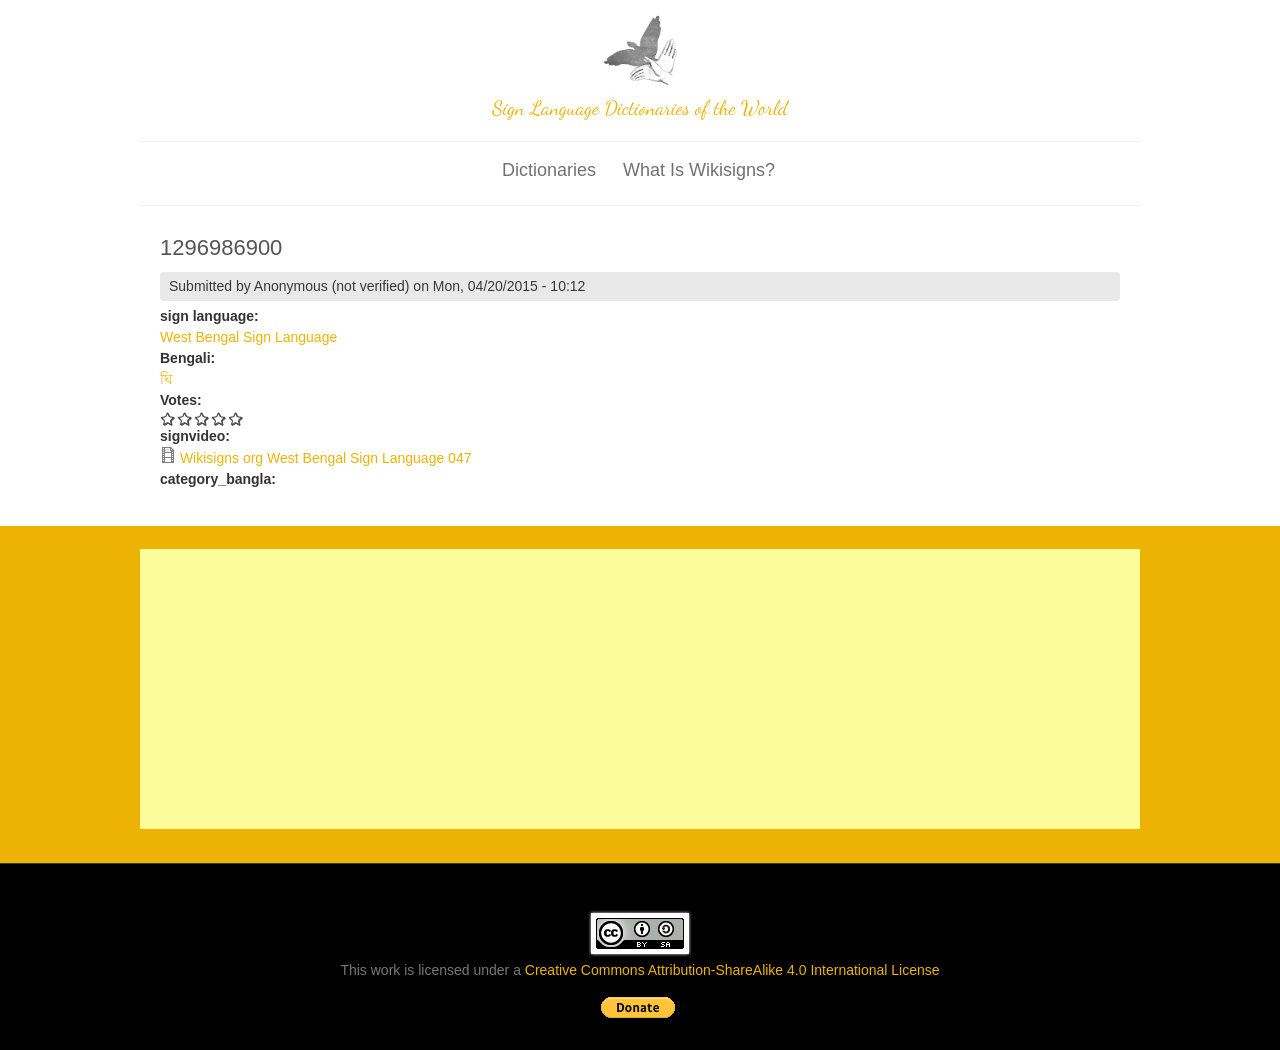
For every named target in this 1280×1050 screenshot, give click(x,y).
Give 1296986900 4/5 (219, 418)
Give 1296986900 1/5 (168, 418)
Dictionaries (549, 170)
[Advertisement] (640, 689)
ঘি (166, 379)
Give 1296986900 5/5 (236, 418)
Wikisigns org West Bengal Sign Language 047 (326, 458)
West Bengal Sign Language (248, 337)
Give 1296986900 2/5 (185, 418)
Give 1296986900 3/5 (202, 418)
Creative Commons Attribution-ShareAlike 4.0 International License (732, 970)
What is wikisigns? (699, 170)
